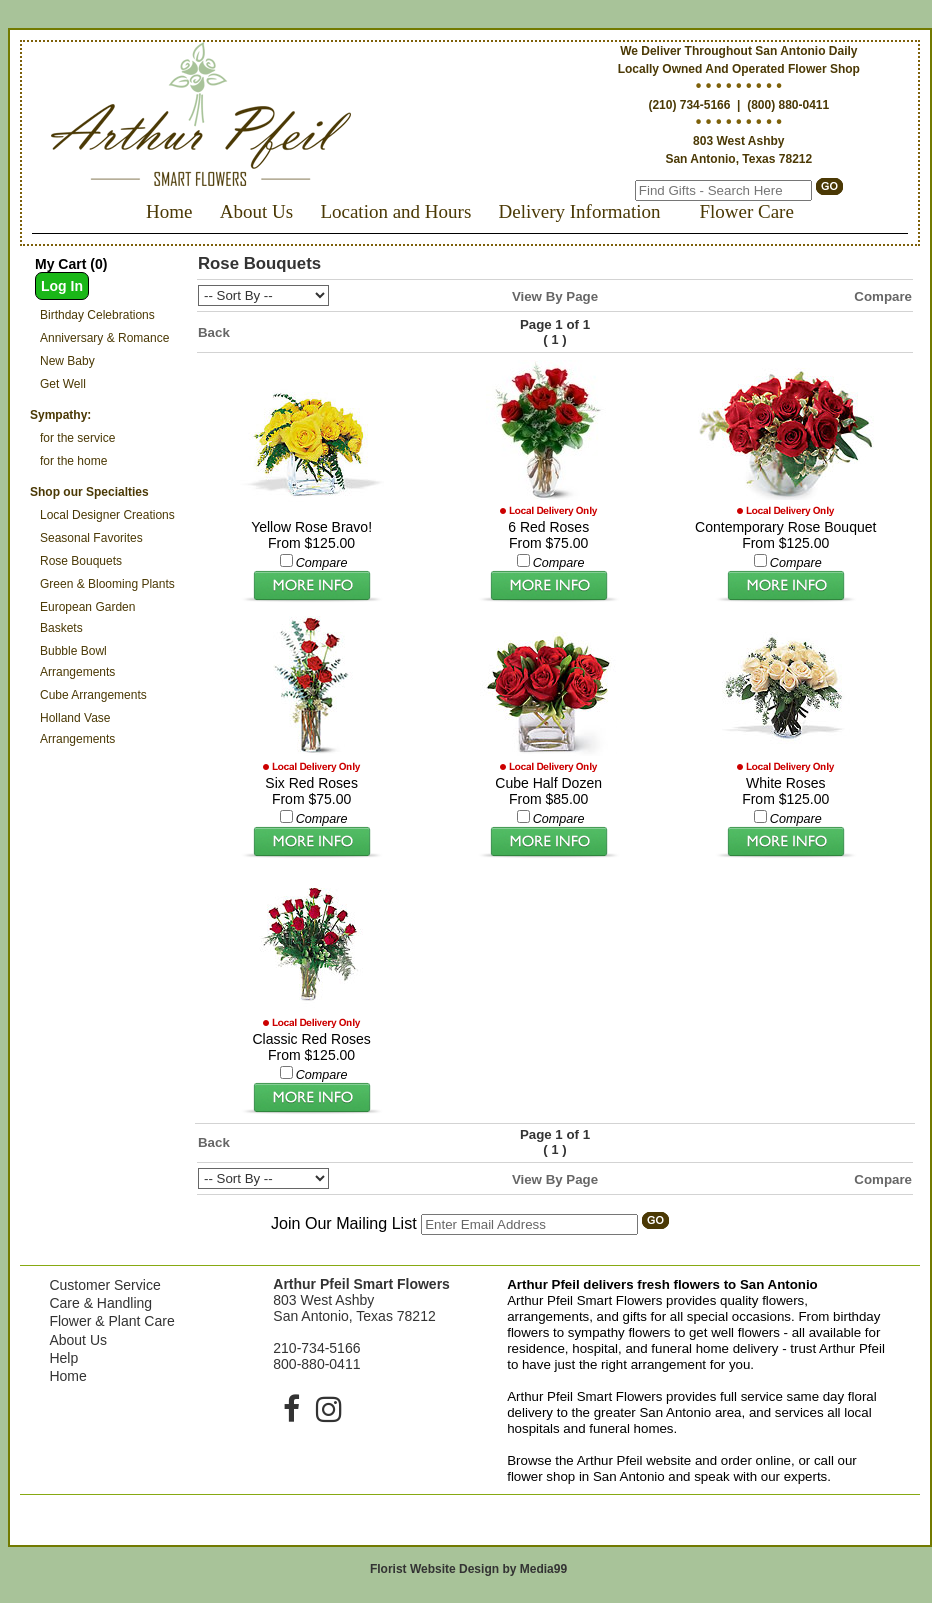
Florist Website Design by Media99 (468, 1569)
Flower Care (746, 211)
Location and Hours (395, 211)
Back (214, 332)
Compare (883, 296)
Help (63, 1358)
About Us (256, 211)
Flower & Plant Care (111, 1321)
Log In (62, 286)
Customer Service (104, 1285)
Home (169, 211)
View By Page (555, 296)
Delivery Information (580, 211)
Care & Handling (100, 1303)
